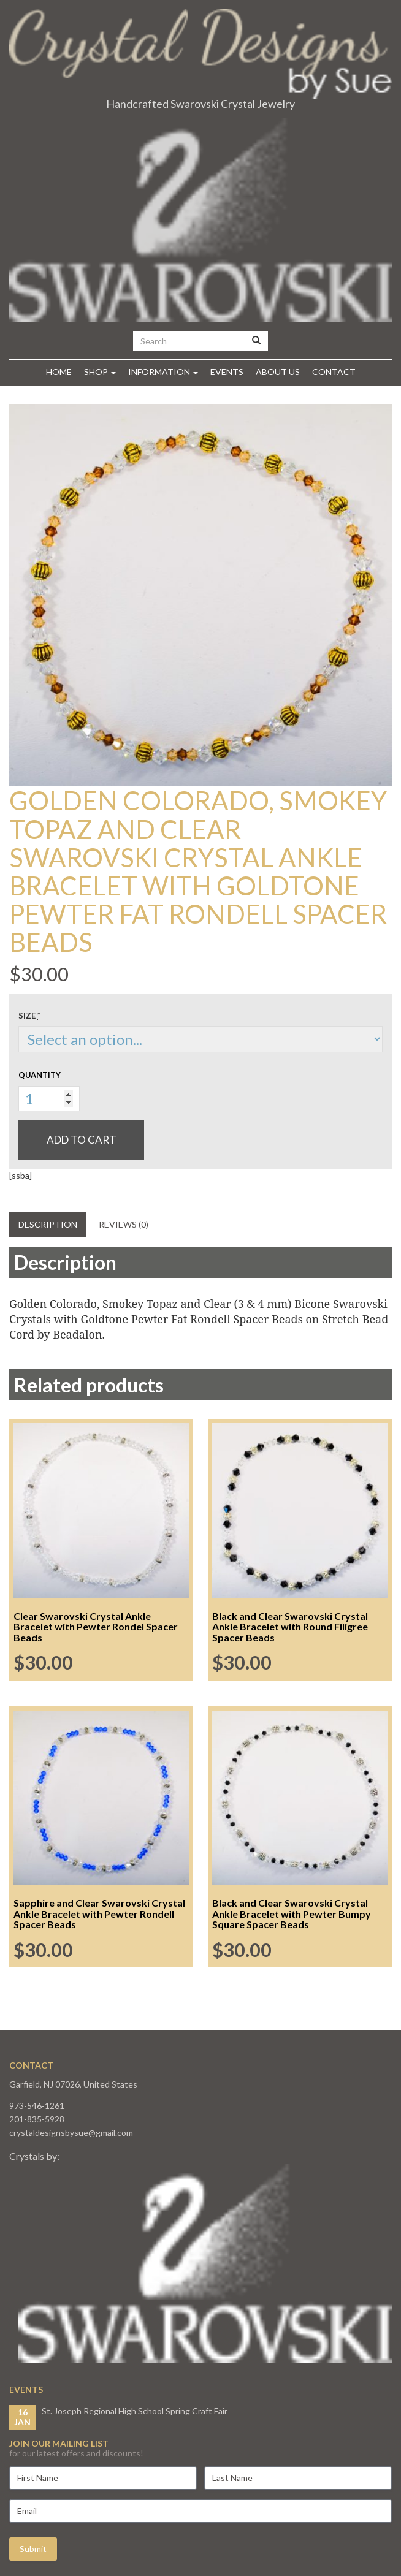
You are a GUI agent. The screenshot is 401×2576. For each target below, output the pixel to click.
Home (59, 372)
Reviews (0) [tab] (123, 1224)
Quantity (39, 1075)
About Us (278, 372)
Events (226, 372)
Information (163, 372)
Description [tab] (47, 1224)
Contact (334, 372)
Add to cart (81, 1139)
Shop (100, 372)
